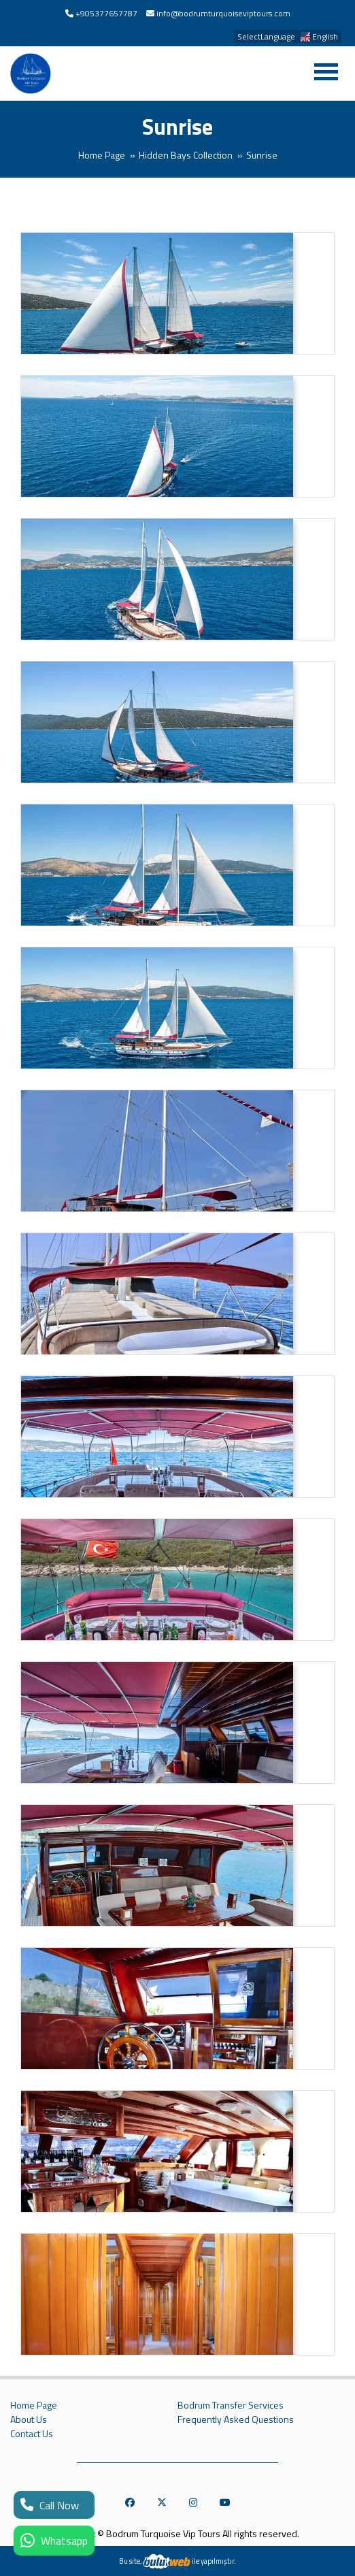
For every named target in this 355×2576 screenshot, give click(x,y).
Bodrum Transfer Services (231, 2405)
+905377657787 (106, 13)
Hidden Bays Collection (186, 155)
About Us (28, 2419)
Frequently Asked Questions (236, 2419)
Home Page (101, 155)
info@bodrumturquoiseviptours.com (223, 13)
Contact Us (31, 2433)
